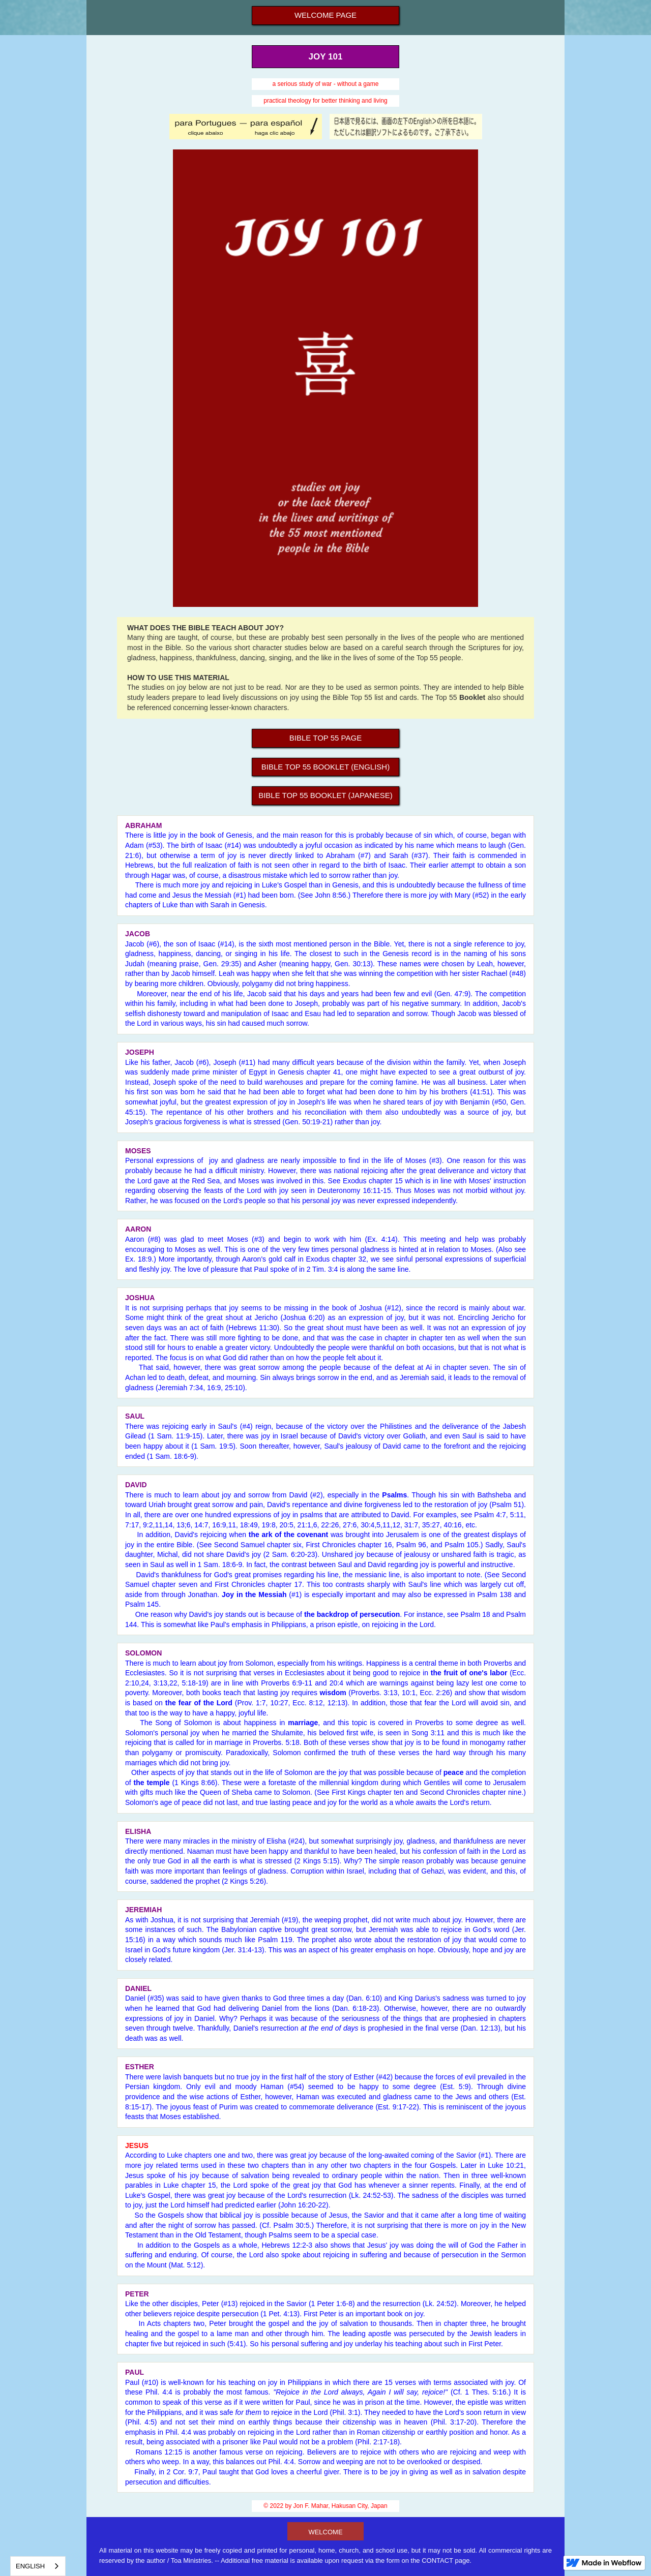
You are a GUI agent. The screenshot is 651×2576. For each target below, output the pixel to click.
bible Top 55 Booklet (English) (325, 766)
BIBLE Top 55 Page (325, 737)
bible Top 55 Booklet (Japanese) (325, 795)
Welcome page (325, 15)
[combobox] (38, 2566)
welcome (325, 2532)
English (30, 2566)
